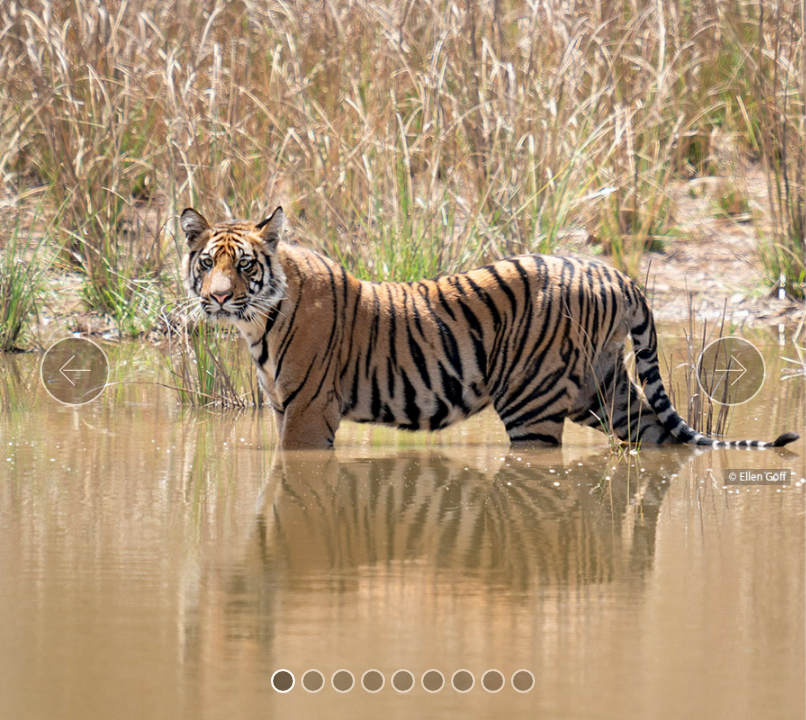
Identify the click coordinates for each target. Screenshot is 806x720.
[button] (75, 371)
